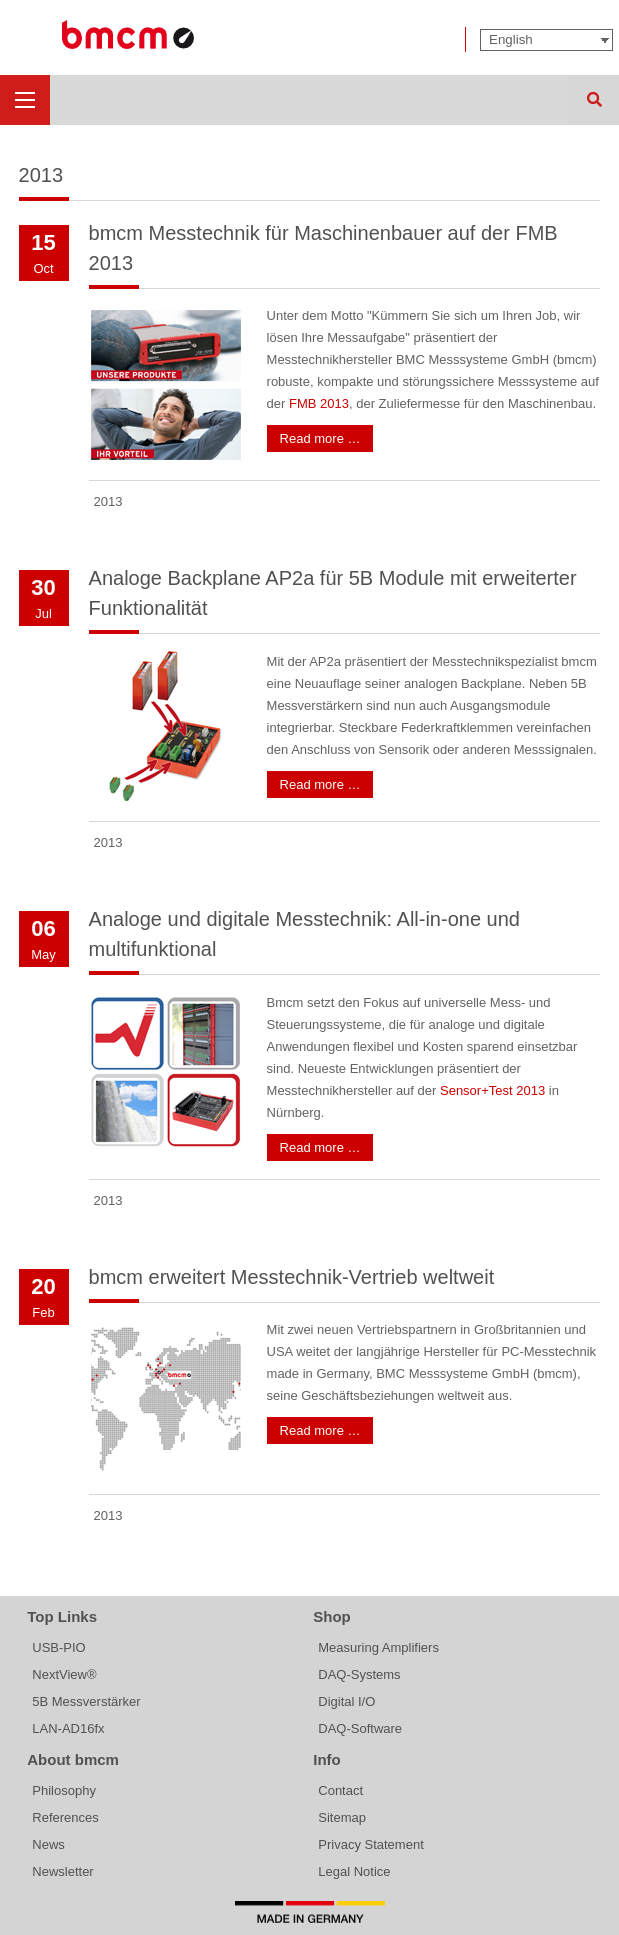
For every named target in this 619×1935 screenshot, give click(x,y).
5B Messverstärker (86, 1701)
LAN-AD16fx (68, 1728)
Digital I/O (346, 1701)
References (65, 1817)
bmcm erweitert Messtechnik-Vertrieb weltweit (292, 1277)
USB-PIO (58, 1647)
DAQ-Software (360, 1728)
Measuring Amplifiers (378, 1647)
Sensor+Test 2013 (492, 1090)
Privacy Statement (371, 1844)
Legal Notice (354, 1871)
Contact (340, 1790)
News (48, 1844)
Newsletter (62, 1871)
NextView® (64, 1674)
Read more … (320, 438)
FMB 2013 (319, 403)
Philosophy (64, 1790)
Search (594, 100)
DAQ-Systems (359, 1674)
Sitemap (342, 1817)
